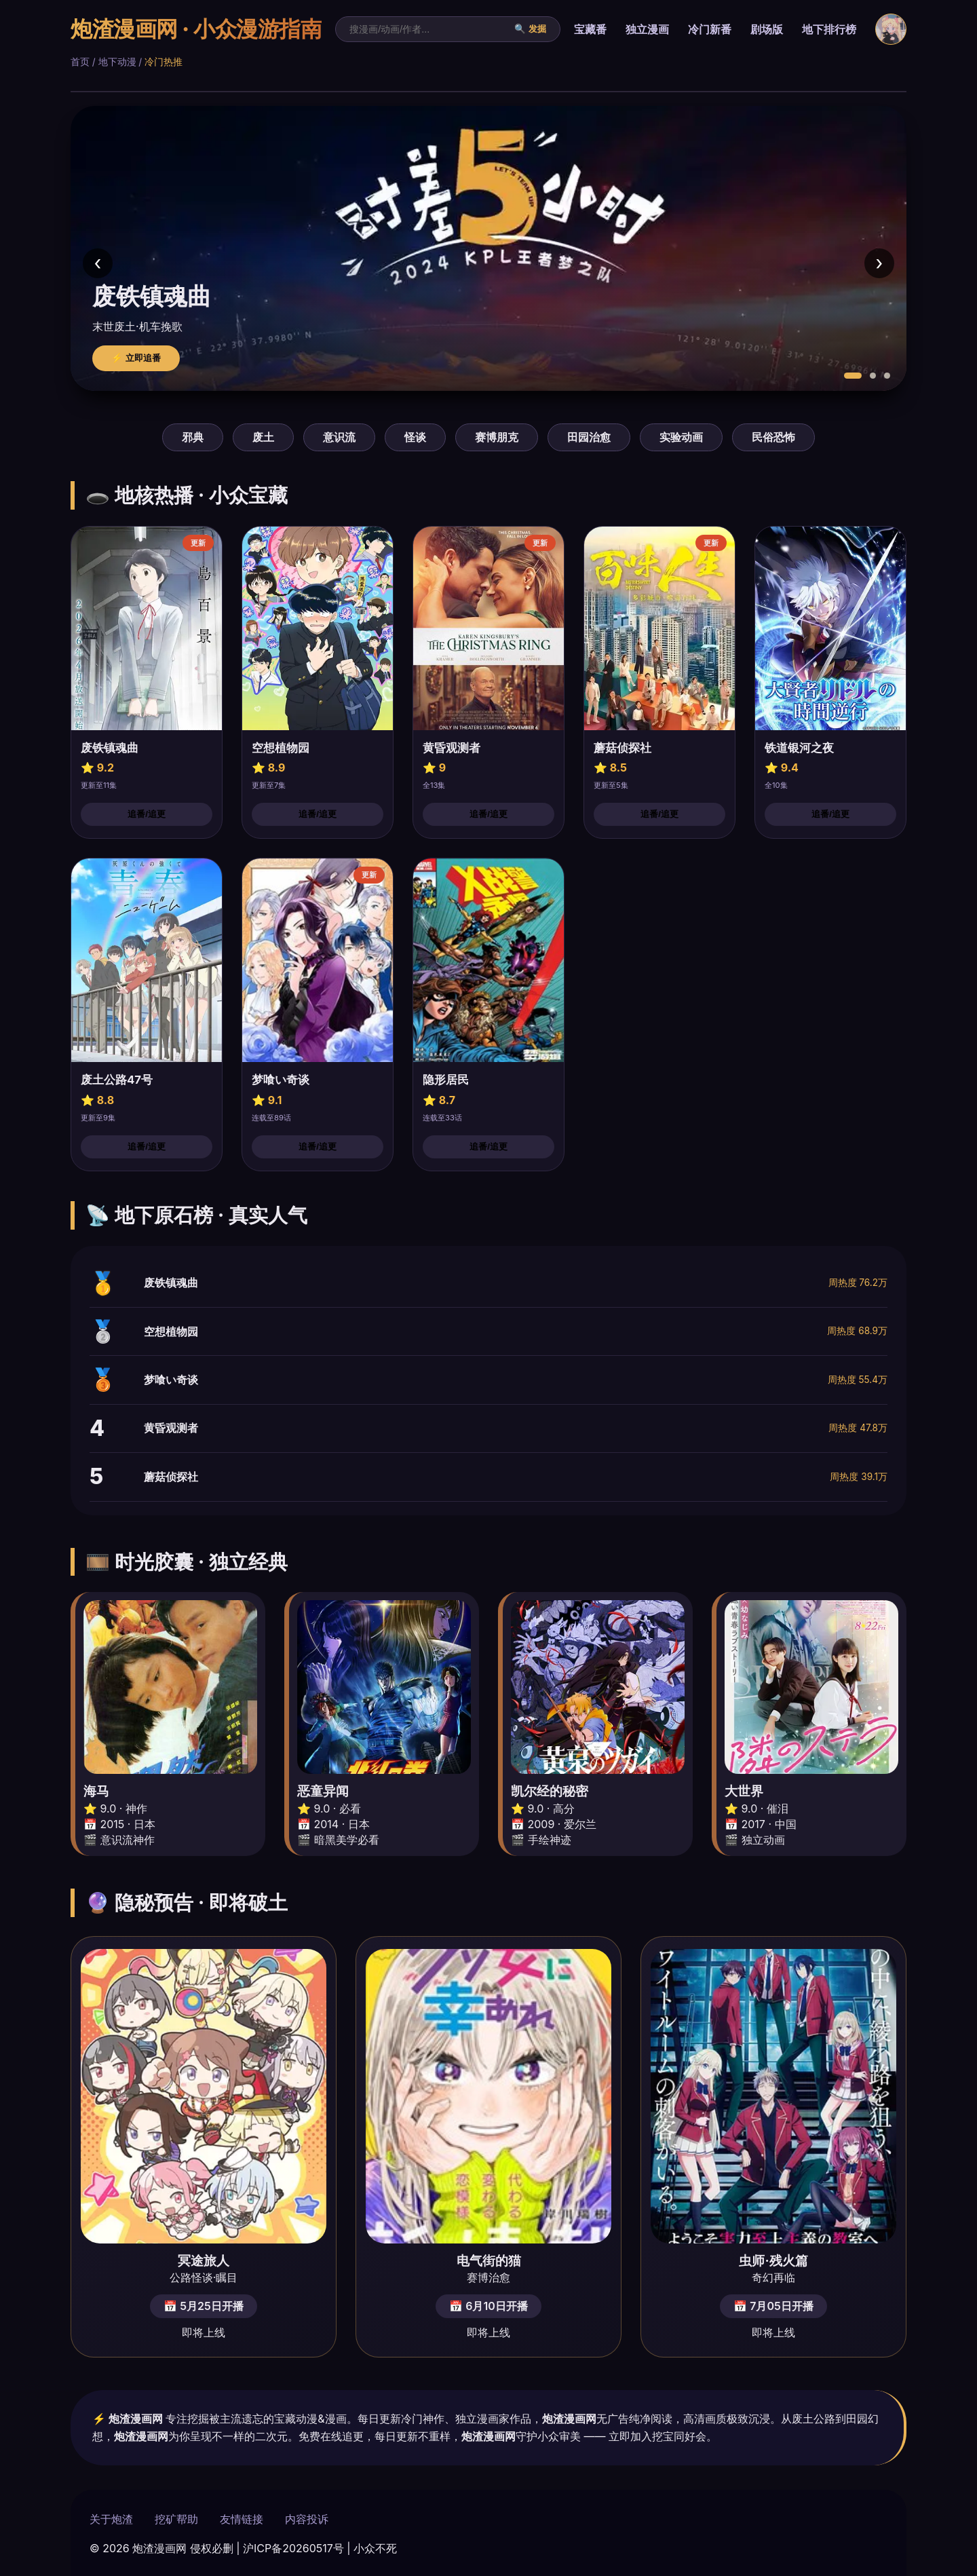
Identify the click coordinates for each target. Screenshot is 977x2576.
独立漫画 (647, 29)
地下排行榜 (829, 29)
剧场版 (766, 29)
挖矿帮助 (176, 2519)
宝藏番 (590, 29)
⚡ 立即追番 (136, 358)
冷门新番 (709, 29)
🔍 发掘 (530, 29)
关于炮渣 (111, 2519)
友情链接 (241, 2519)
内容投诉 (306, 2519)
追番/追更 (147, 814)
